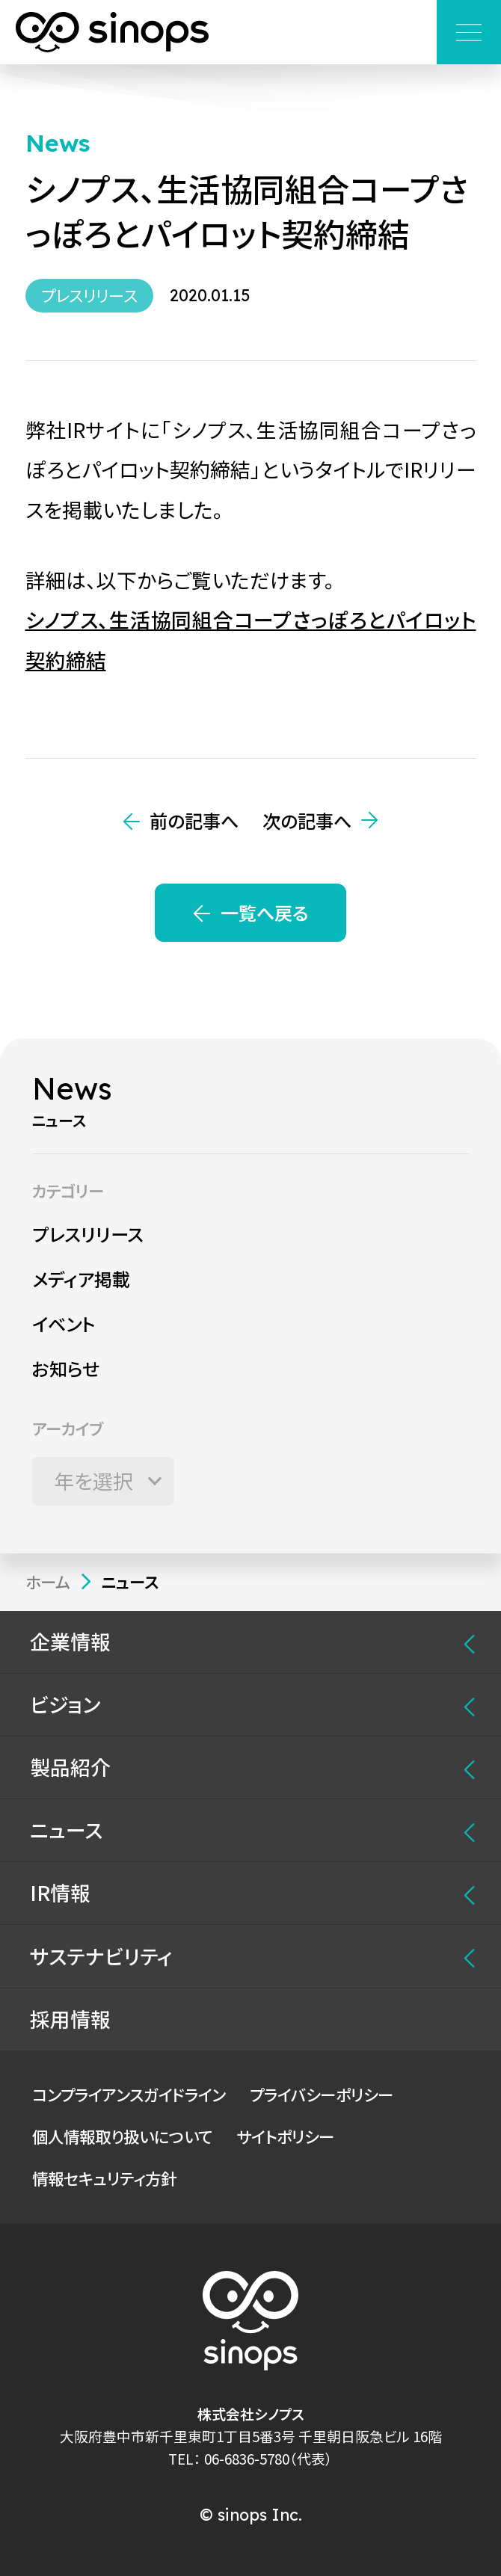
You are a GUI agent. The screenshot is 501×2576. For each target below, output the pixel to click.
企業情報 (70, 1641)
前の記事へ (194, 820)
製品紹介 (70, 1766)
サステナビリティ (101, 1955)
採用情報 (70, 2018)
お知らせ (65, 1368)
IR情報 (60, 1892)
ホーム (47, 1581)
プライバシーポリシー (321, 2094)
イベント (63, 1323)
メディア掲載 (81, 1279)
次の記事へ (306, 820)
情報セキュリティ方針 (104, 2178)
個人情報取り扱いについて (122, 2136)
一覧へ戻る (264, 912)
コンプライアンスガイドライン (129, 2094)
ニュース (66, 1829)
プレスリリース (88, 1234)
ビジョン (65, 1704)
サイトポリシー (285, 2136)
